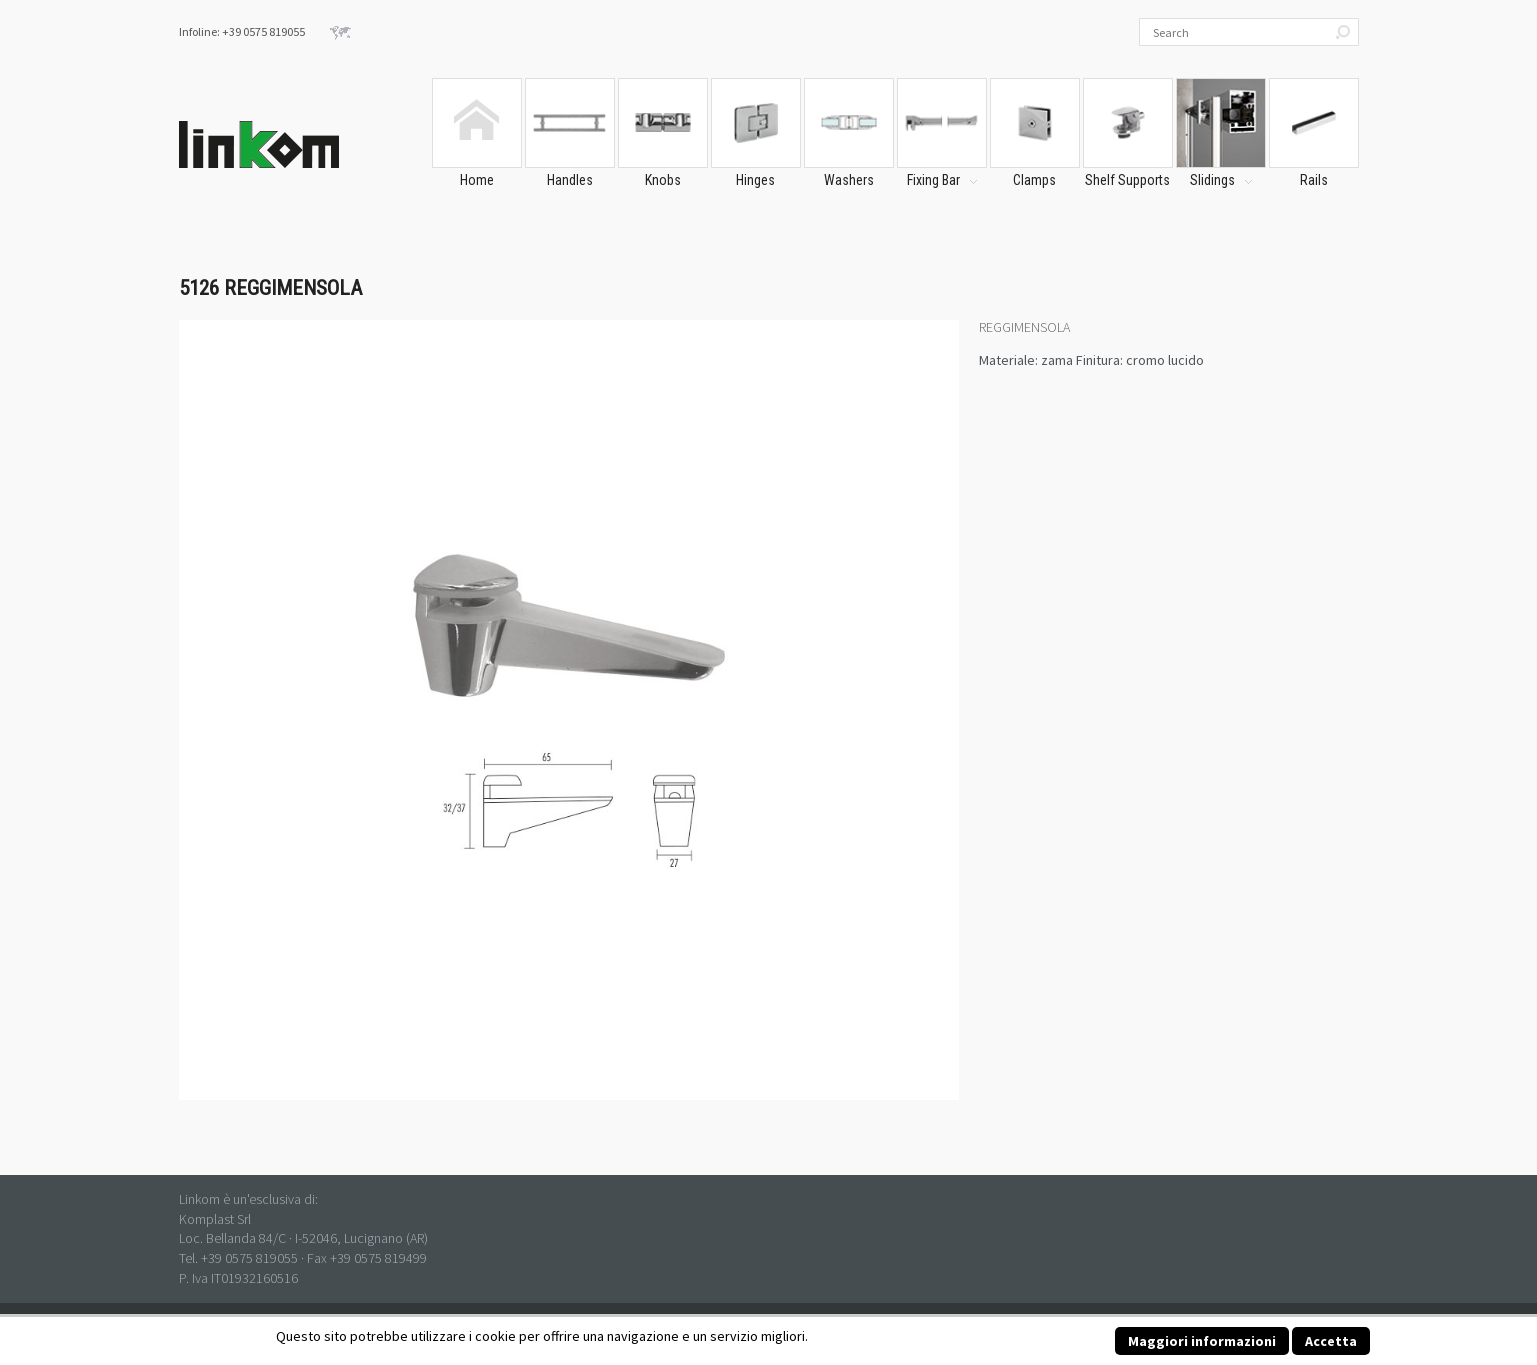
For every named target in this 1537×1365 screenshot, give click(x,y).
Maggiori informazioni (1202, 1341)
